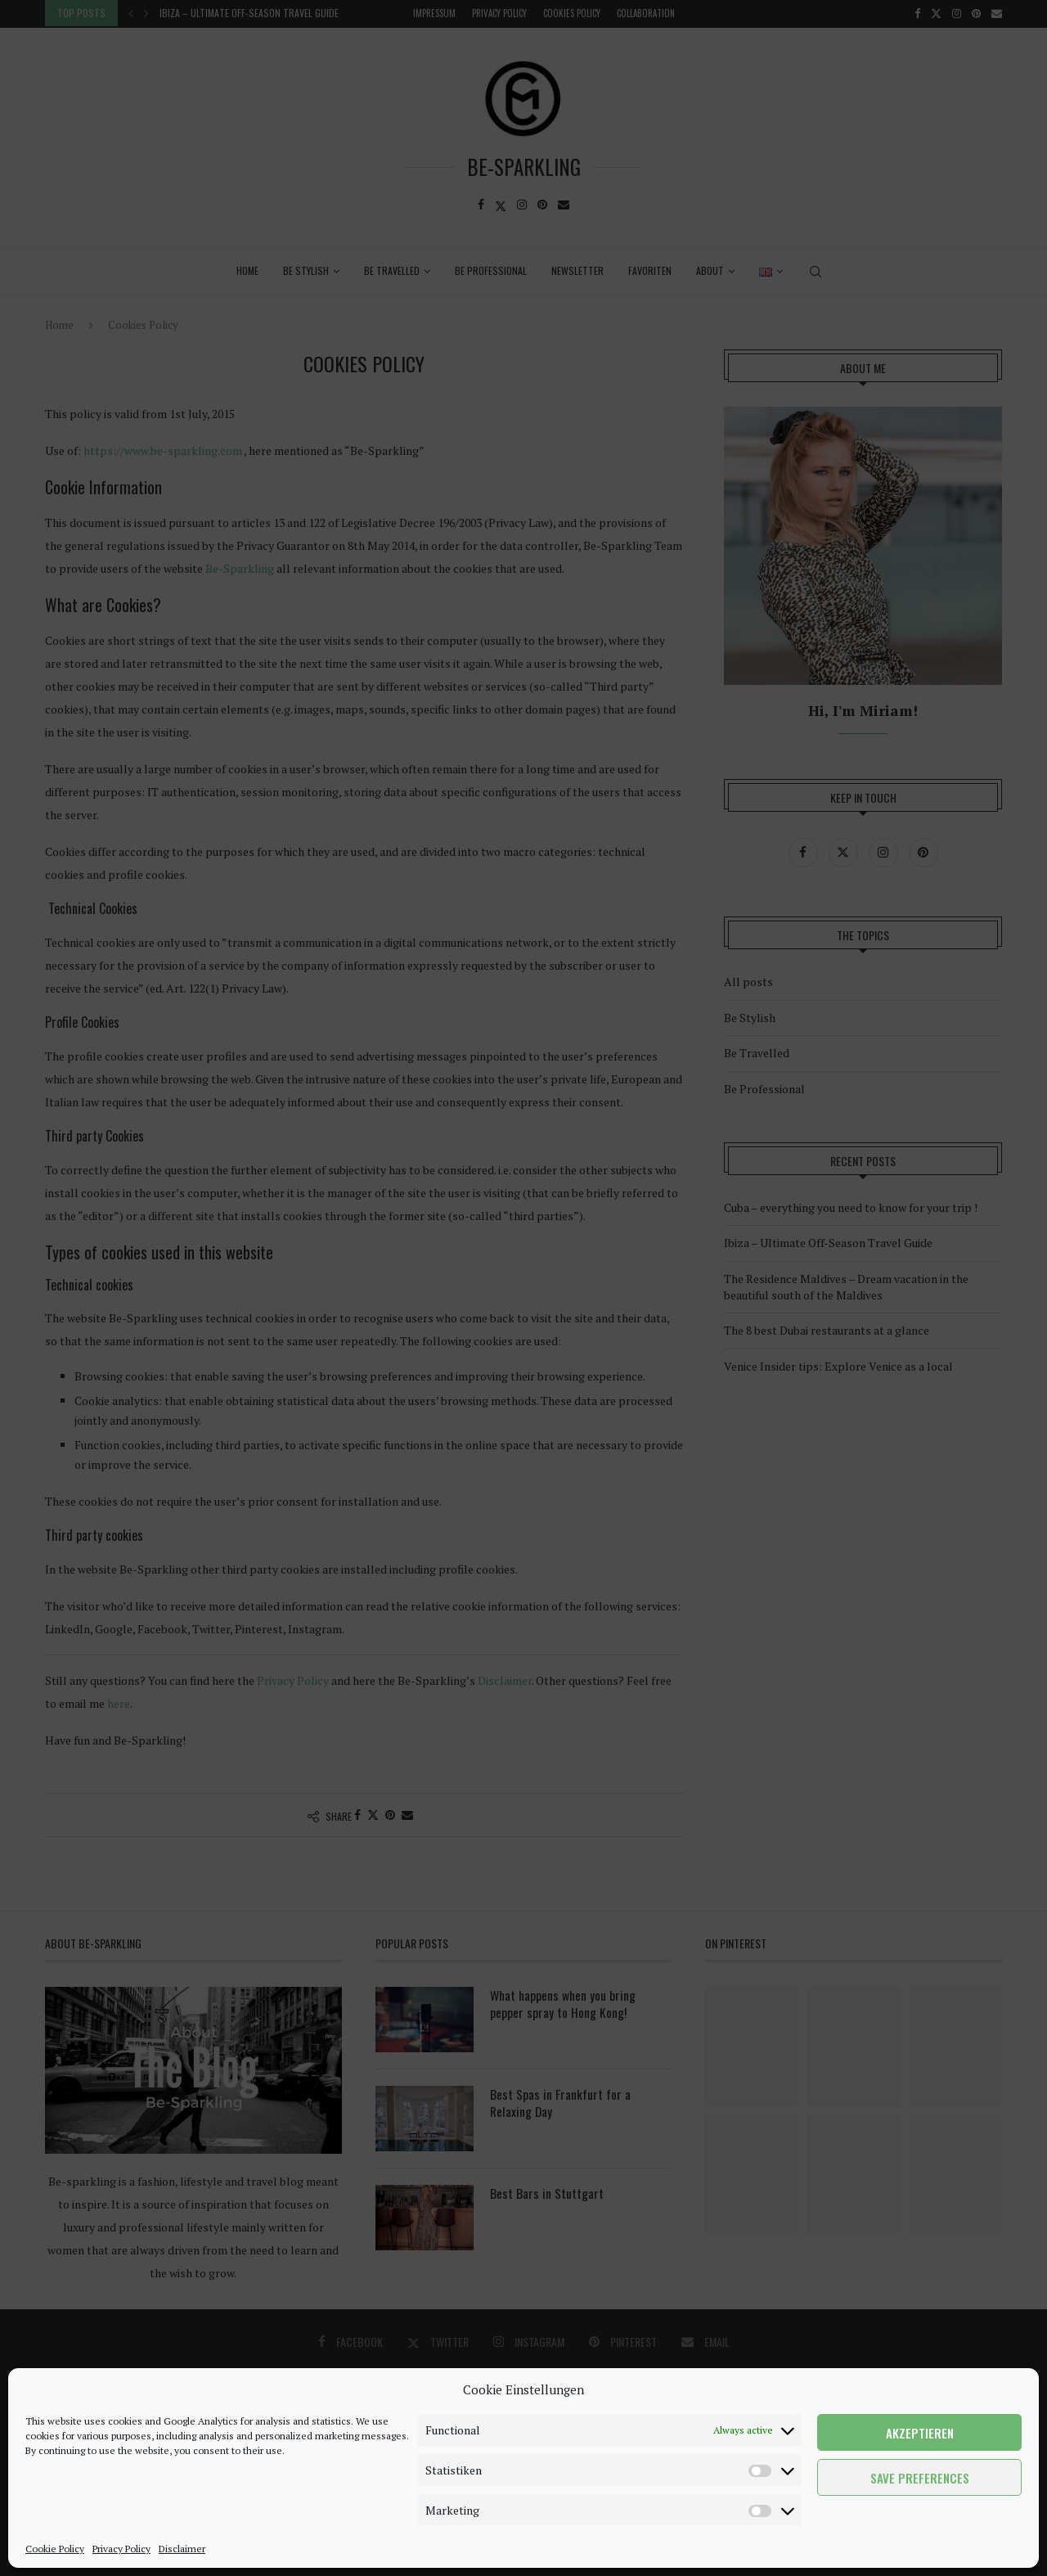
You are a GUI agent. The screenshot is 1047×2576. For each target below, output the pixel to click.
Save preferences (919, 2478)
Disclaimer (182, 2548)
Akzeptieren (920, 2433)
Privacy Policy (121, 2548)
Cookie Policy (54, 2548)
